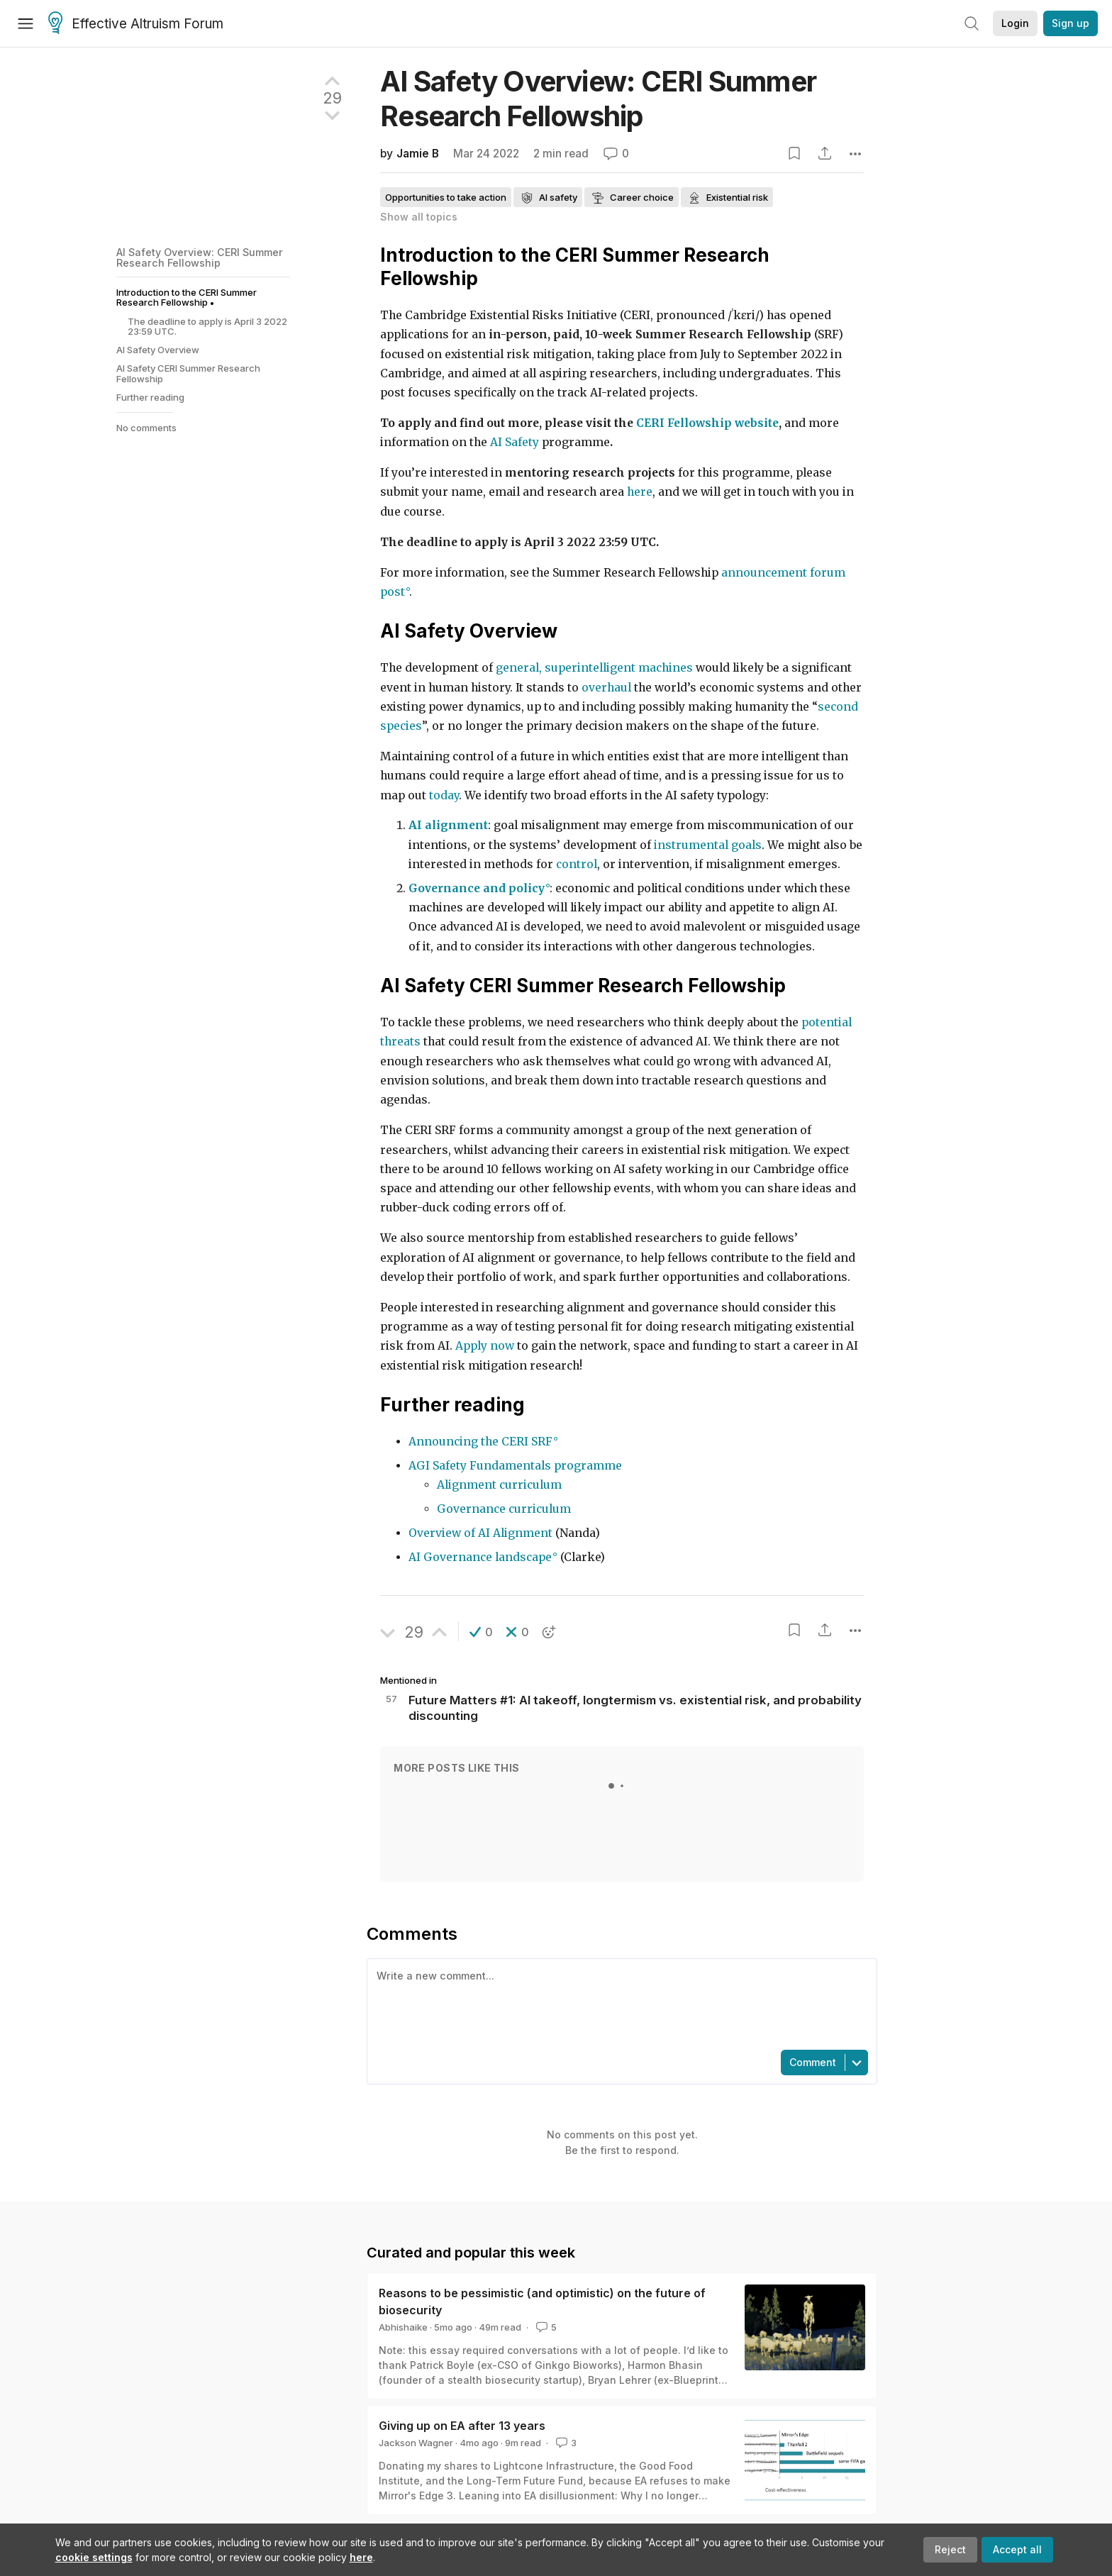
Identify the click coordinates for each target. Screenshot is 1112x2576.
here (361, 2557)
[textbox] (619, 2002)
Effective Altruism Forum (135, 24)
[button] (481, 1631)
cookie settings (94, 2557)
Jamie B (417, 153)
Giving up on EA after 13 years (462, 2426)
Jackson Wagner (416, 2442)
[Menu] (26, 23)
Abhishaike (403, 2327)
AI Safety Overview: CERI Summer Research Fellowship (199, 257)
